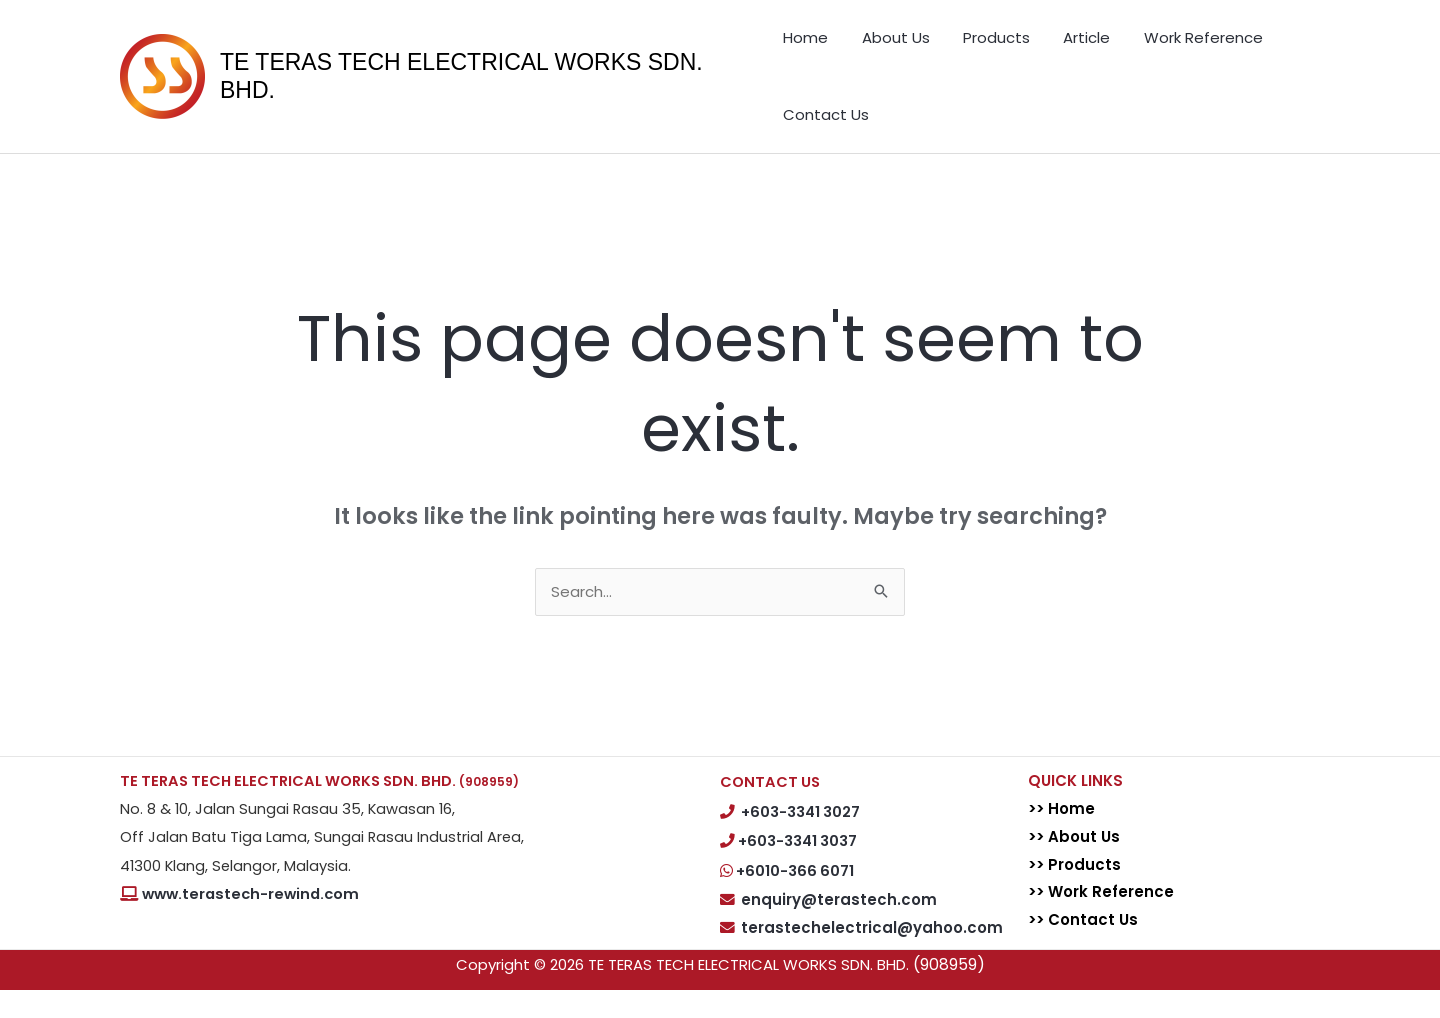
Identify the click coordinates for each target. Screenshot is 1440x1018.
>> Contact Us (1084, 947)
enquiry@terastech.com (839, 926)
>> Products (1075, 891)
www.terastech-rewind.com (250, 922)
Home (805, 44)
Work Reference (1149, 44)
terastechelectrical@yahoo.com (872, 955)
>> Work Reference (1102, 919)
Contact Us (826, 134)
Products (969, 44)
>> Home (1062, 836)
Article (1046, 44)
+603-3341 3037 (797, 869)
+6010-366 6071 (795, 899)
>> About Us (1075, 863)
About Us (882, 44)
